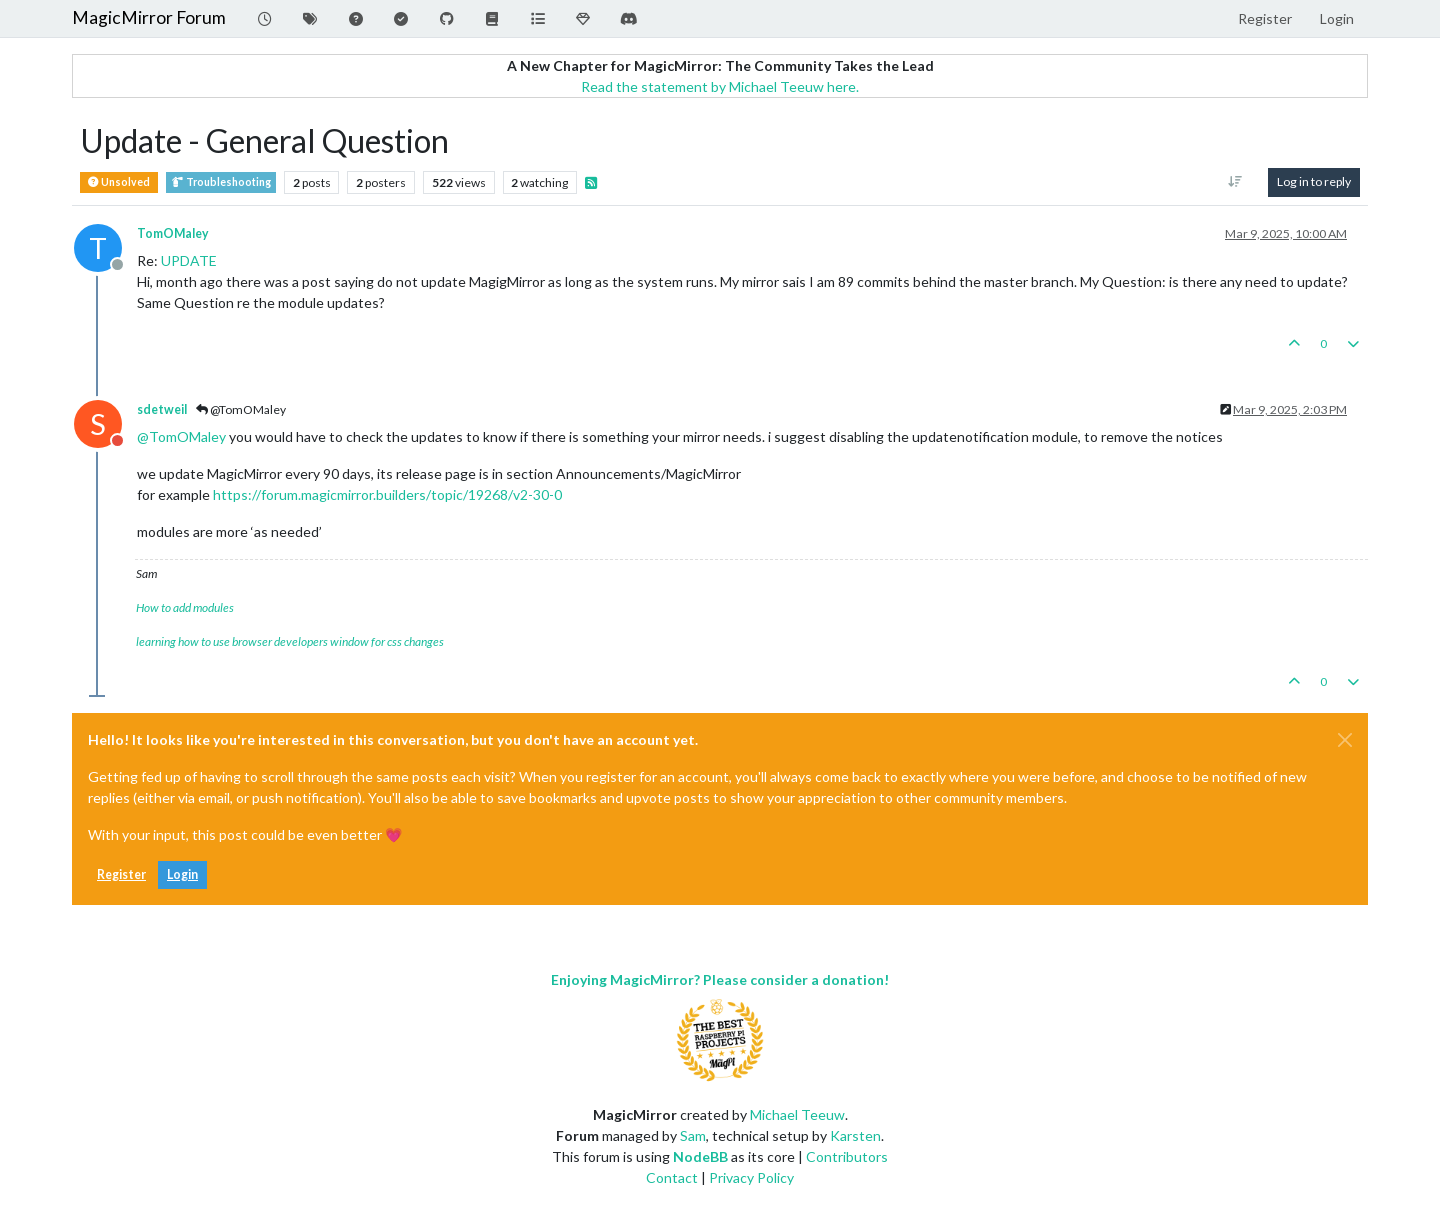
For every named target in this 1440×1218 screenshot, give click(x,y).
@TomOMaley (241, 409)
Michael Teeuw (797, 1114)
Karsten (855, 1135)
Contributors (847, 1156)
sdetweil (162, 409)
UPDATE (189, 260)
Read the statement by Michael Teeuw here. (720, 86)
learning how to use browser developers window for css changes (290, 641)
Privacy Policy (751, 1177)
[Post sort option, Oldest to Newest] (1235, 182)
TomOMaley (173, 233)
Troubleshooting (221, 182)
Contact (672, 1177)
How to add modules (185, 607)
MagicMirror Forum (149, 17)
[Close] (1345, 740)
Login (182, 874)
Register (121, 874)
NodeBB (700, 1156)
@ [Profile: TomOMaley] (181, 436)
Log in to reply (1314, 181)
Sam (693, 1135)
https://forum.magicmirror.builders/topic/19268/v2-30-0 (387, 494)
